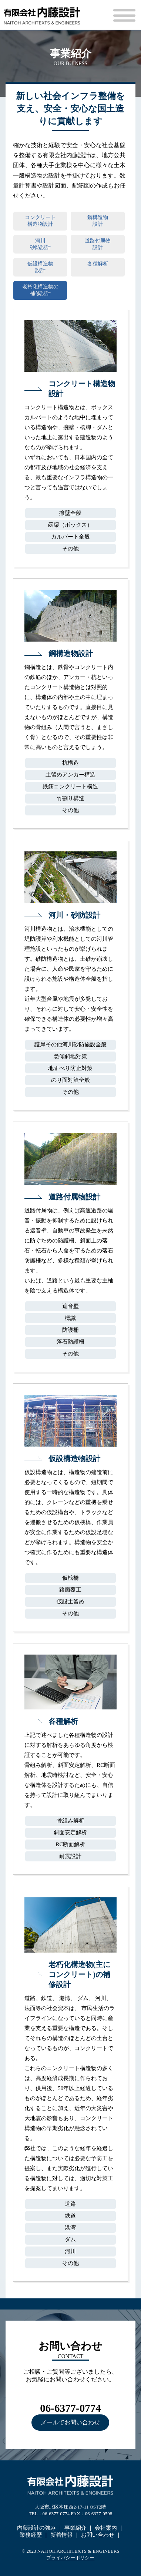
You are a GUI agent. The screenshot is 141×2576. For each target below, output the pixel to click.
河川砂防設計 (40, 244)
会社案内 (106, 2528)
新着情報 (61, 2535)
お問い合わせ (97, 2535)
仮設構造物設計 (40, 267)
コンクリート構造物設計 (40, 221)
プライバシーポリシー (70, 2557)
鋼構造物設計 (97, 221)
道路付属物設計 (98, 244)
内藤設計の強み (36, 2528)
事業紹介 (75, 2528)
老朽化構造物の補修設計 (40, 290)
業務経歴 (31, 2535)
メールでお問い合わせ (70, 2422)
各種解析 (97, 267)
